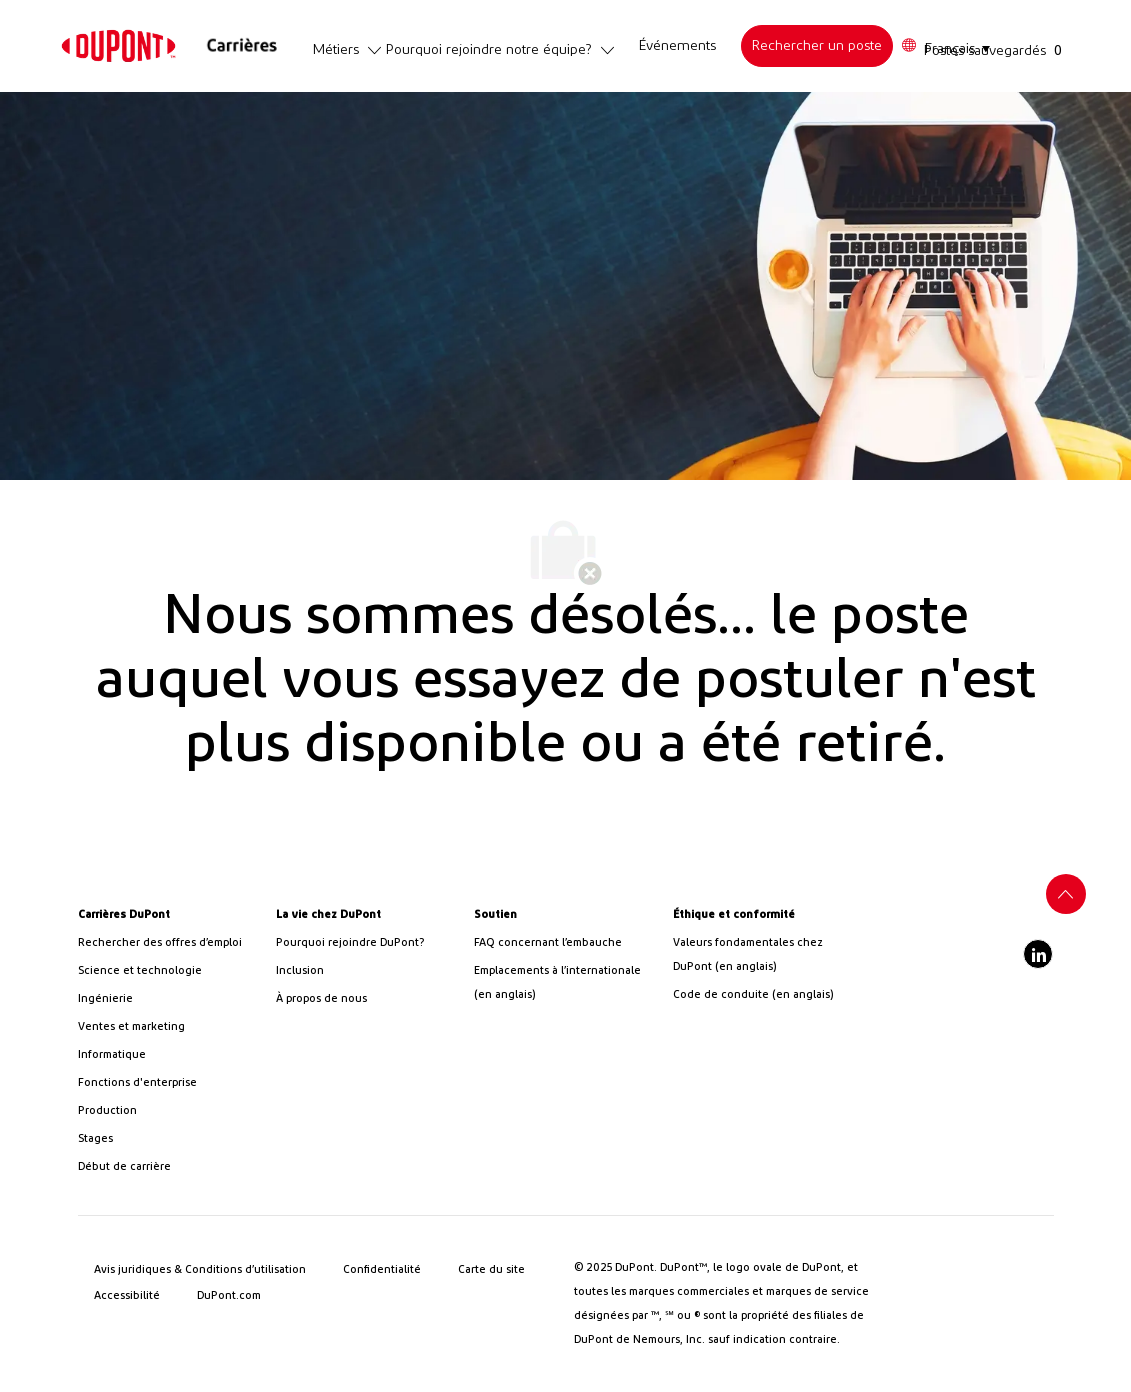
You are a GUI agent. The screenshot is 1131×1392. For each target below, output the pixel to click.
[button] (945, 46)
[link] (118, 45)
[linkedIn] (1038, 954)
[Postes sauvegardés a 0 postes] (997, 50)
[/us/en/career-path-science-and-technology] (169, 971)
